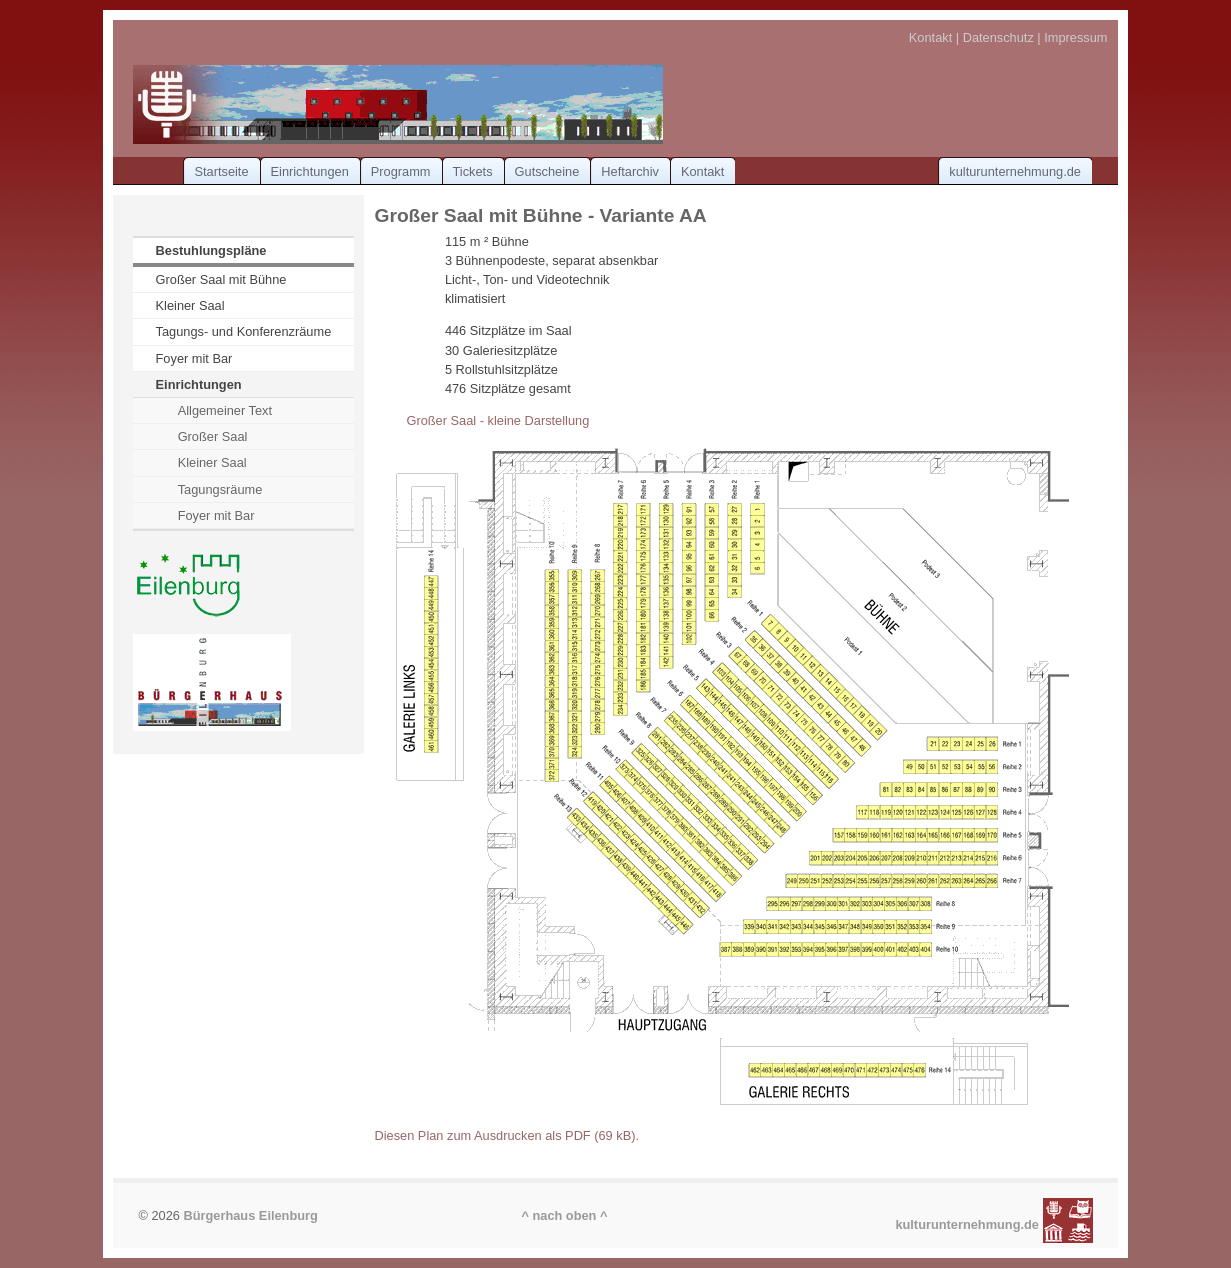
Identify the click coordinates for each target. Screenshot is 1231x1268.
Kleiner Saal (190, 305)
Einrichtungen (310, 171)
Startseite (221, 171)
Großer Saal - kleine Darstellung (497, 420)
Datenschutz (998, 37)
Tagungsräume (220, 489)
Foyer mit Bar (194, 358)
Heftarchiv (630, 171)
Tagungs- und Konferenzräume (244, 331)
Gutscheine (547, 171)
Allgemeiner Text (225, 410)
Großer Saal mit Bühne (221, 279)
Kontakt (930, 37)
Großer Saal (213, 436)
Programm (401, 171)
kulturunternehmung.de (1015, 171)
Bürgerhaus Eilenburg (250, 1215)
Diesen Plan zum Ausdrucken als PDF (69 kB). (506, 1135)
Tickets (473, 171)
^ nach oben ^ (564, 1215)
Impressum (1075, 37)
